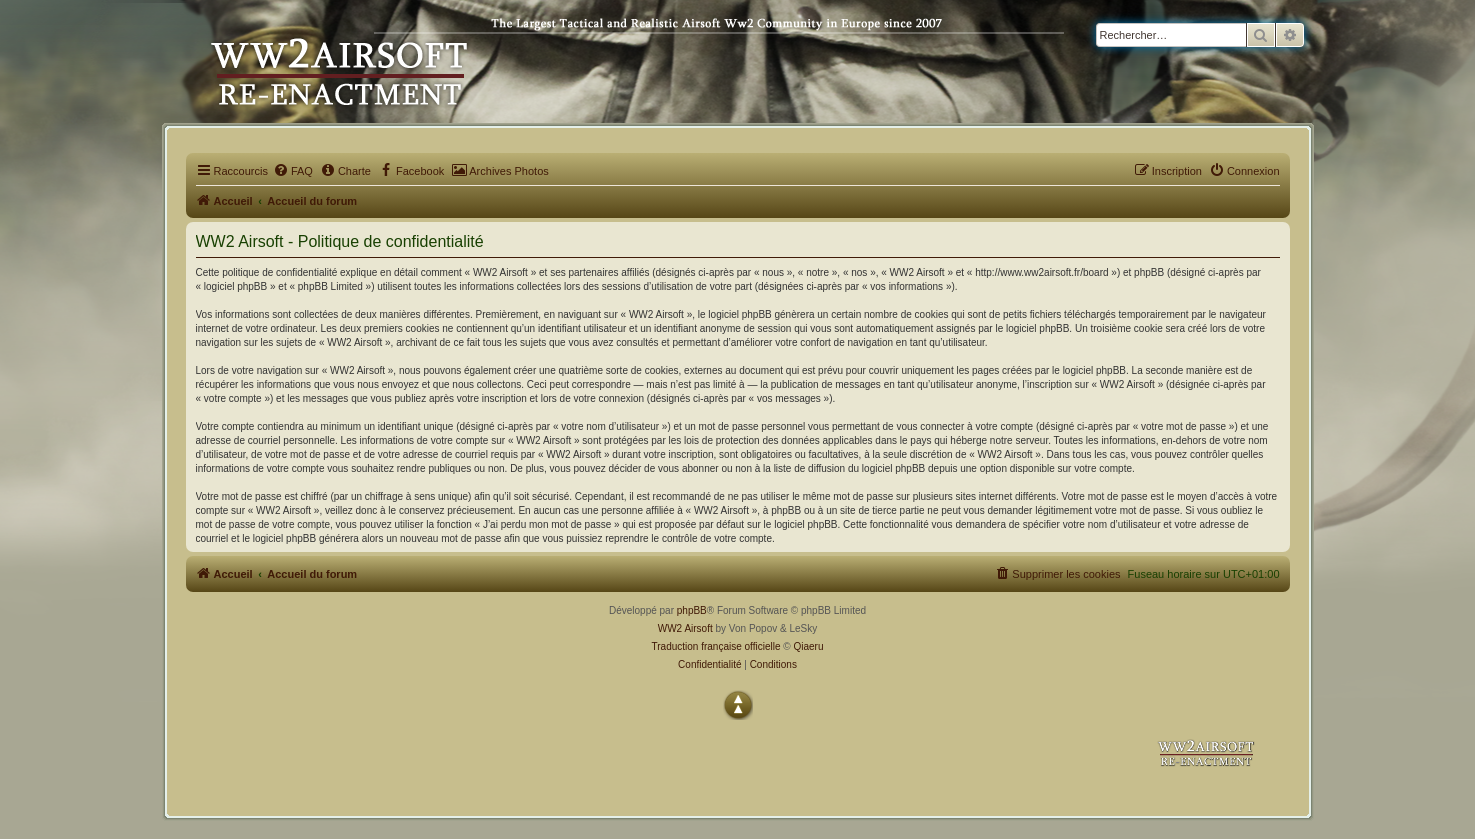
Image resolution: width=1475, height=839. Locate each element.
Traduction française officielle (716, 646)
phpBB (692, 610)
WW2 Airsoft (685, 628)
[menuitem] (293, 171)
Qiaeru (808, 646)
